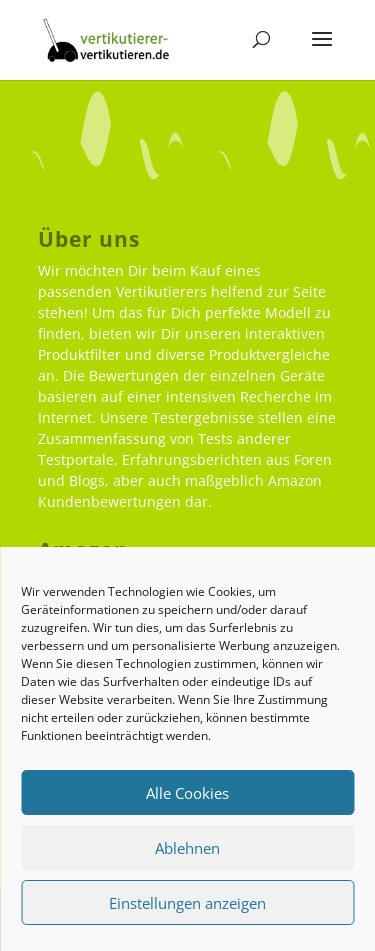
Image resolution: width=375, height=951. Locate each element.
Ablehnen (187, 848)
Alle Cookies (187, 793)
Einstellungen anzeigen (187, 903)
